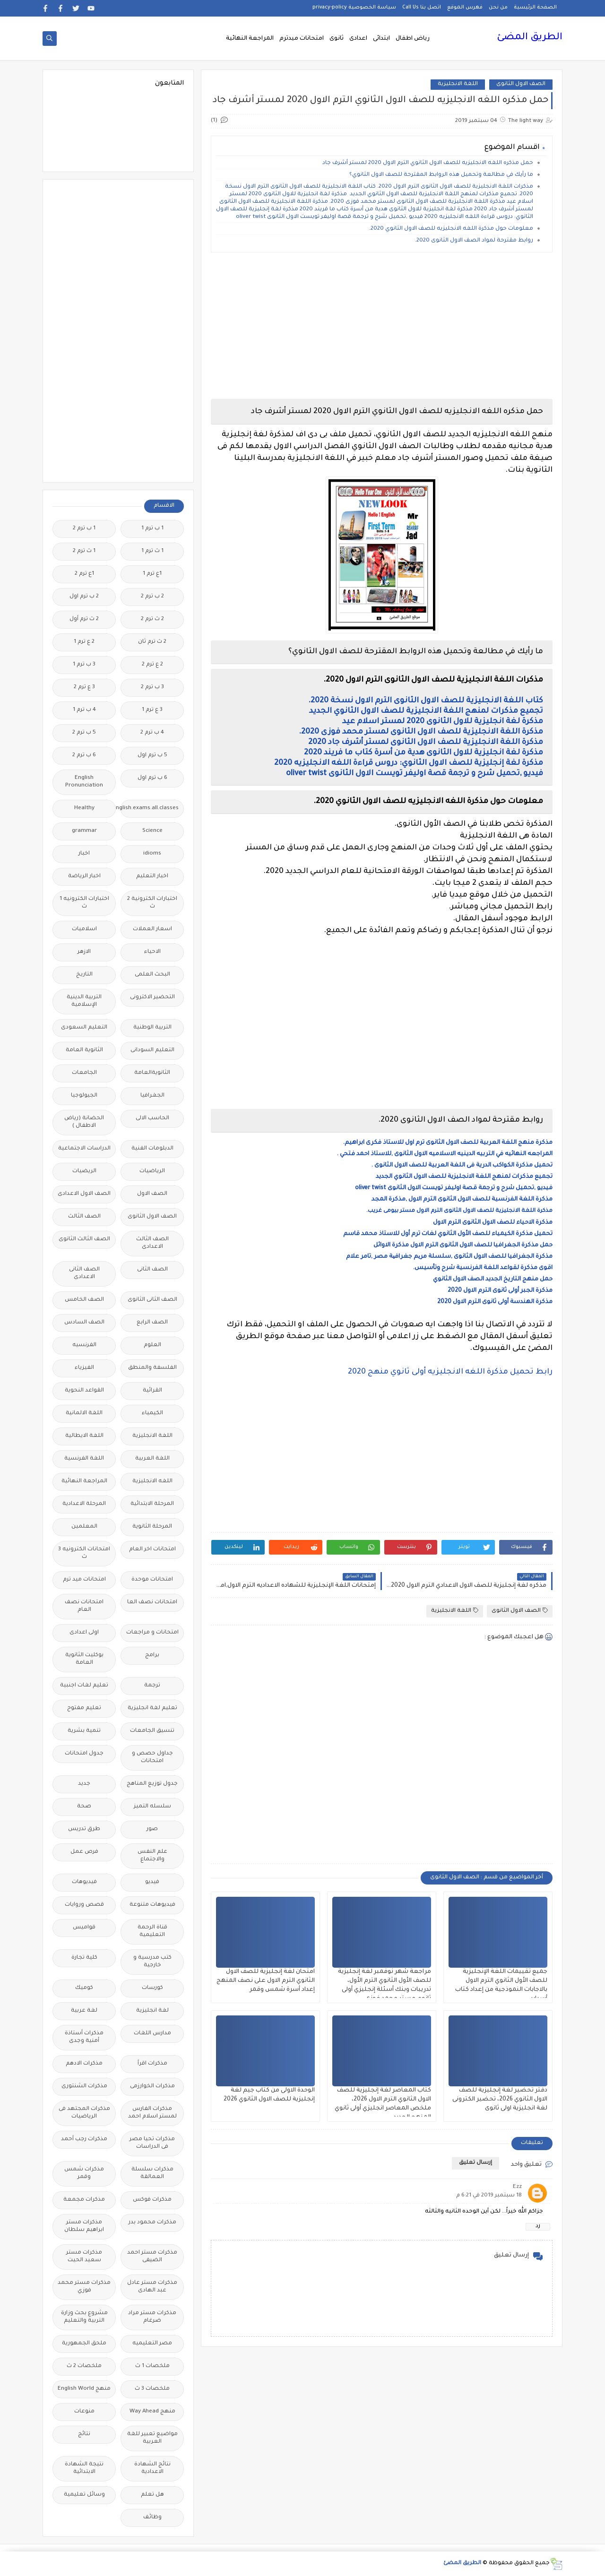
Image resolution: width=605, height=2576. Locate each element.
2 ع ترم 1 (84, 642)
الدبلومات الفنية (152, 1149)
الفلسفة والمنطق (152, 1368)
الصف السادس (84, 1323)
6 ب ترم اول (152, 778)
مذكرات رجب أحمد (84, 2139)
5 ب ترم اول (152, 755)
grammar (84, 831)
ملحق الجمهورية (84, 2344)
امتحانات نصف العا (152, 1602)
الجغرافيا (152, 1096)
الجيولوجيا (84, 1096)
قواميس (84, 1928)
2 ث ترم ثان (152, 642)
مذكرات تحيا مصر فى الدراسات (152, 2143)
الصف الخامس (84, 1300)
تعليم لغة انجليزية (152, 1708)
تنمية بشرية (84, 1731)
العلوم (152, 1345)
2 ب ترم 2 (152, 597)
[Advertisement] (382, 325)
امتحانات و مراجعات (152, 1633)
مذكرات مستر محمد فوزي (84, 2287)
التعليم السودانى (152, 1050)
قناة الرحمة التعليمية (152, 1931)
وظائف (152, 2518)
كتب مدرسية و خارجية (152, 1962)
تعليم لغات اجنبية (84, 1686)
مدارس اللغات (152, 2034)
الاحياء (152, 952)
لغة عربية (84, 2011)
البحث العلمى (152, 975)
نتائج (84, 2434)
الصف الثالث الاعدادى (152, 1243)
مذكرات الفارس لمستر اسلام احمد (152, 2113)
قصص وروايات (84, 1905)
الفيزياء (84, 1368)
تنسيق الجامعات (152, 1731)
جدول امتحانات (84, 1754)
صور (152, 1829)
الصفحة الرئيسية (535, 7)
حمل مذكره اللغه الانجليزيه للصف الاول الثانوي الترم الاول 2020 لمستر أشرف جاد (427, 163)
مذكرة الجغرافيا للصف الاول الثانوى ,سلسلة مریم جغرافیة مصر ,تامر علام (449, 1256)
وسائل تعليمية (84, 2495)
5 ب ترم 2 (84, 733)
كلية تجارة (84, 1958)
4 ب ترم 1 (84, 710)
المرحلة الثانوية (152, 1527)
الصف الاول (152, 1194)
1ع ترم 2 (84, 574)
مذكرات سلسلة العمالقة (152, 2173)
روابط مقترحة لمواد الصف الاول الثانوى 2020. (474, 241)
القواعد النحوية (84, 1391)
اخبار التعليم (152, 876)
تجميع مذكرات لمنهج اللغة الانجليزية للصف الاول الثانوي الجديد (425, 711)
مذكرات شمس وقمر (84, 2173)
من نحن (498, 7)
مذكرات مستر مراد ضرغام (152, 2317)
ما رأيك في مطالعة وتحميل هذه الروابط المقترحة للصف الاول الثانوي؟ (441, 175)
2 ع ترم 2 (152, 665)
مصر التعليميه (152, 2344)
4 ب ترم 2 (152, 733)
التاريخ (84, 975)
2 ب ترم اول (84, 597)
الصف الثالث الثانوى (84, 1239)
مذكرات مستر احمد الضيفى (152, 2257)
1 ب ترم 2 (84, 529)
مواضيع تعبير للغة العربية (152, 2438)
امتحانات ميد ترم (84, 1580)
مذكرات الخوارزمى (152, 2086)
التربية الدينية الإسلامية (84, 1001)
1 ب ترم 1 (152, 529)
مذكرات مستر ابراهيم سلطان (84, 2226)
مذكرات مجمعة (84, 2200)
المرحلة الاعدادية (84, 1504)
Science (152, 831)
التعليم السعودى (84, 1028)
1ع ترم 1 (152, 574)
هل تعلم (152, 2495)
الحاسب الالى (152, 1118)
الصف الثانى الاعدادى (84, 1273)
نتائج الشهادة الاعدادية (152, 2468)
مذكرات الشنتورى (84, 2086)
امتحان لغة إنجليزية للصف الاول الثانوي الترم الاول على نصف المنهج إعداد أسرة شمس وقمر (265, 1981)
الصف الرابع (152, 1323)
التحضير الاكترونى (152, 997)
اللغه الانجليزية (152, 1481)
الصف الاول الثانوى (520, 84)
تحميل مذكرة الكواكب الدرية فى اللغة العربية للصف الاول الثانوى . (462, 1165)
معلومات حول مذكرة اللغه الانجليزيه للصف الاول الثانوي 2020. (451, 229)
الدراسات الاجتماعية (84, 1149)
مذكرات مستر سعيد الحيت (84, 2257)
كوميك (84, 1988)
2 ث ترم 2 (152, 619)
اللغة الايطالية (84, 1436)
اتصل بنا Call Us (421, 7)
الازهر (84, 952)
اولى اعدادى (84, 1633)
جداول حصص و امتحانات (152, 1757)
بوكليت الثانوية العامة (84, 1659)
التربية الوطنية (152, 1028)
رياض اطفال (413, 38)
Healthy (84, 808)
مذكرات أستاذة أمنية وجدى (84, 2037)
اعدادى (358, 38)
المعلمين (84, 1527)
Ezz (517, 2187)
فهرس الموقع (465, 7)
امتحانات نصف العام (84, 1606)
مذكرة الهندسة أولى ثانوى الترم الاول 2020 (495, 1302)
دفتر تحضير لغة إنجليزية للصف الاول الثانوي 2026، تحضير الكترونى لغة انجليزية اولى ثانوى (499, 2099)
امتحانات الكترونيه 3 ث (84, 1553)
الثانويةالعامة (152, 1073)
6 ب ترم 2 (84, 755)
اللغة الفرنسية (84, 1459)
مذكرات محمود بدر (152, 2223)
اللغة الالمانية (84, 1413)
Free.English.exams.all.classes (150, 808)
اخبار (84, 854)
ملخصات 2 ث (84, 2366)
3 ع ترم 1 (152, 710)
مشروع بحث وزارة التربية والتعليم (84, 2317)
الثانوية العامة (84, 1050)
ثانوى (336, 38)
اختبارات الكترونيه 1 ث (84, 903)
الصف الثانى (152, 1270)
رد (538, 2226)
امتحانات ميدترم (301, 38)
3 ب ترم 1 (84, 665)
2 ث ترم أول (84, 619)
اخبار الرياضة (84, 876)
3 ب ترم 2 (152, 687)
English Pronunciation (84, 782)
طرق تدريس (84, 1829)
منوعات (84, 2412)
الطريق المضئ (529, 38)
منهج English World (84, 2389)
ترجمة (152, 1686)
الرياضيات (152, 1171)
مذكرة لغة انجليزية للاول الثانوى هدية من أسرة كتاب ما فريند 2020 (423, 753)
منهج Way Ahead (152, 2412)
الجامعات (84, 1073)
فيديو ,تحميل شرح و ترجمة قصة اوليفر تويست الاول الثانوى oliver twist (414, 773)
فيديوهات (84, 1882)
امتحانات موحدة (152, 1580)
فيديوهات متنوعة (152, 1905)
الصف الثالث (84, 1217)
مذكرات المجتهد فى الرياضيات (84, 2113)
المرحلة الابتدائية (152, 1504)
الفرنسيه (84, 1345)
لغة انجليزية (152, 2011)
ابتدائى (381, 38)
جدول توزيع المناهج (152, 1784)
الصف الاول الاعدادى (84, 1194)
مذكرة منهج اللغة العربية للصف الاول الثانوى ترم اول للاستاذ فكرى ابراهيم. (448, 1143)
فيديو (152, 1882)
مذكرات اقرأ (152, 2064)
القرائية (152, 1391)
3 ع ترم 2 (84, 687)
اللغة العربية (152, 1459)
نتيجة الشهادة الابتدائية (84, 2468)
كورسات (152, 1988)
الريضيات (84, 1171)
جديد (84, 1784)
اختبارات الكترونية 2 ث (152, 903)
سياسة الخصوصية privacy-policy (354, 7)
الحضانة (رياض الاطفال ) (84, 1122)
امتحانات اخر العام (152, 1550)
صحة (84, 1807)
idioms (152, 854)
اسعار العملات (152, 929)
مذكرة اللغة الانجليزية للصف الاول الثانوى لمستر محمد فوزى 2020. (421, 732)
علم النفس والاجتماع (152, 1856)
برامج (152, 1655)
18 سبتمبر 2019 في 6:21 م (489, 2196)
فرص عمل (84, 1852)
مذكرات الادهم (84, 2064)
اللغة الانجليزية (458, 84)
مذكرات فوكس (152, 2200)
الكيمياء (152, 1413)
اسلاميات (84, 929)
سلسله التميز (152, 1807)
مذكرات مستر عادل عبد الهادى (152, 2287)
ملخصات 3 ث (152, 2389)
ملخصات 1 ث (152, 2366)
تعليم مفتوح (84, 1708)
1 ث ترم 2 (84, 551)
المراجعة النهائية (250, 38)
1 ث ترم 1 (152, 551)
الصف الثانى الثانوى (152, 1300)
